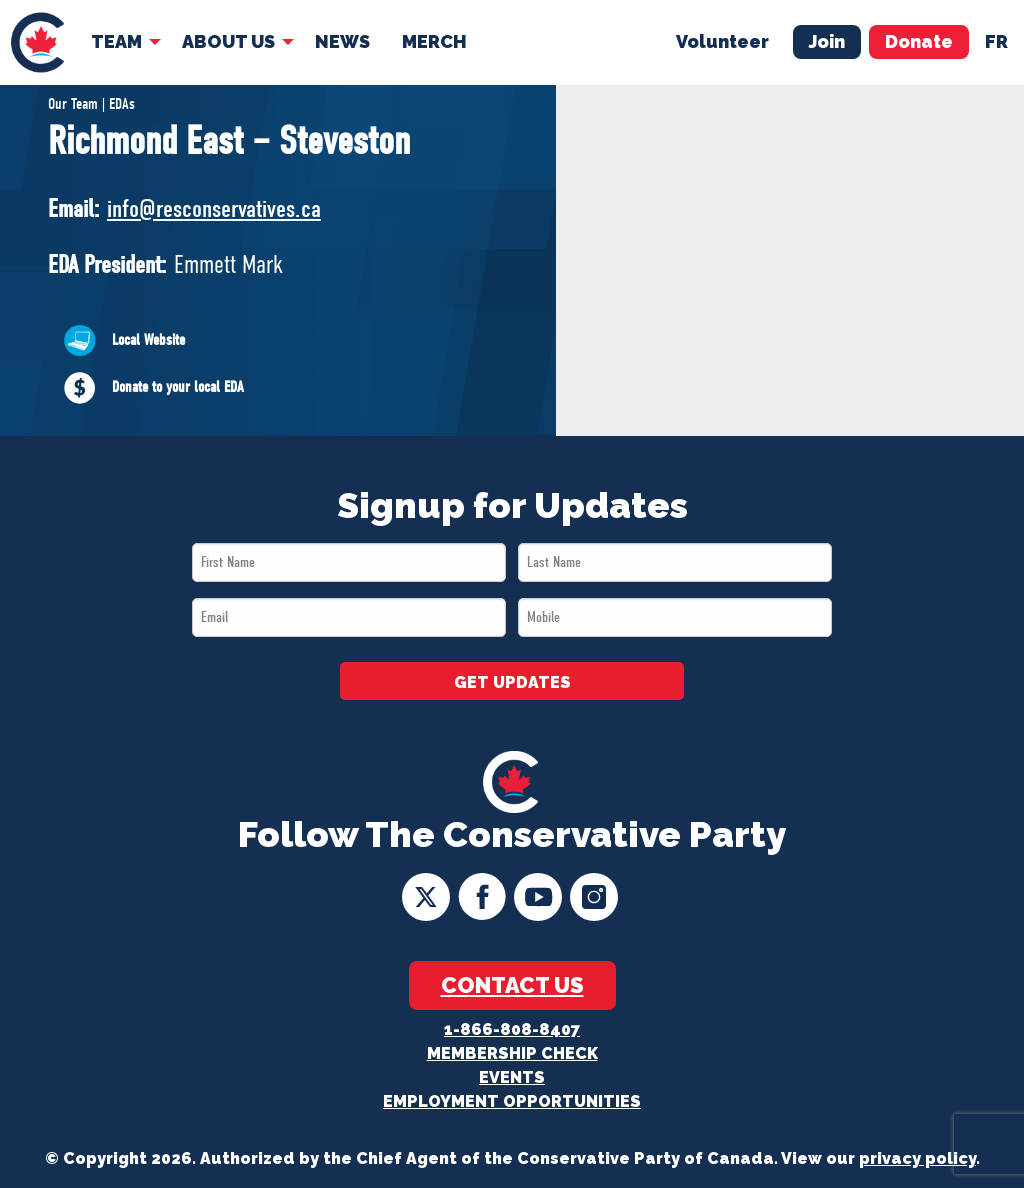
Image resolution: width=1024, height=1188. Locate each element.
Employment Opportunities (512, 1101)
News (342, 41)
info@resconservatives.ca (214, 208)
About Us (228, 41)
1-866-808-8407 (512, 1029)
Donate (919, 41)
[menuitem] (37, 42)
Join (827, 41)
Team (116, 41)
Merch (434, 41)
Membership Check (512, 1053)
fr (996, 41)
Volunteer (722, 41)
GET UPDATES (512, 682)
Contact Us (512, 985)
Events (512, 1077)
